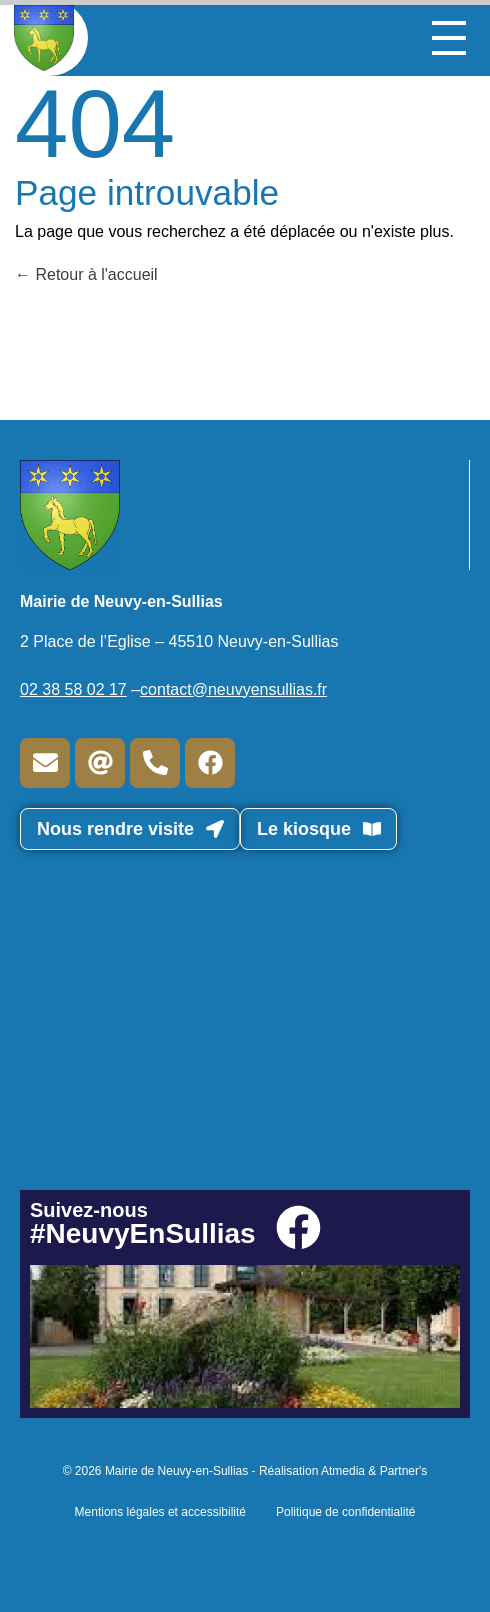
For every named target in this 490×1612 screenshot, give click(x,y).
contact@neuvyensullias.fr (233, 689)
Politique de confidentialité (345, 1512)
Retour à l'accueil (86, 274)
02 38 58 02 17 (73, 689)
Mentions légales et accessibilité (160, 1512)
